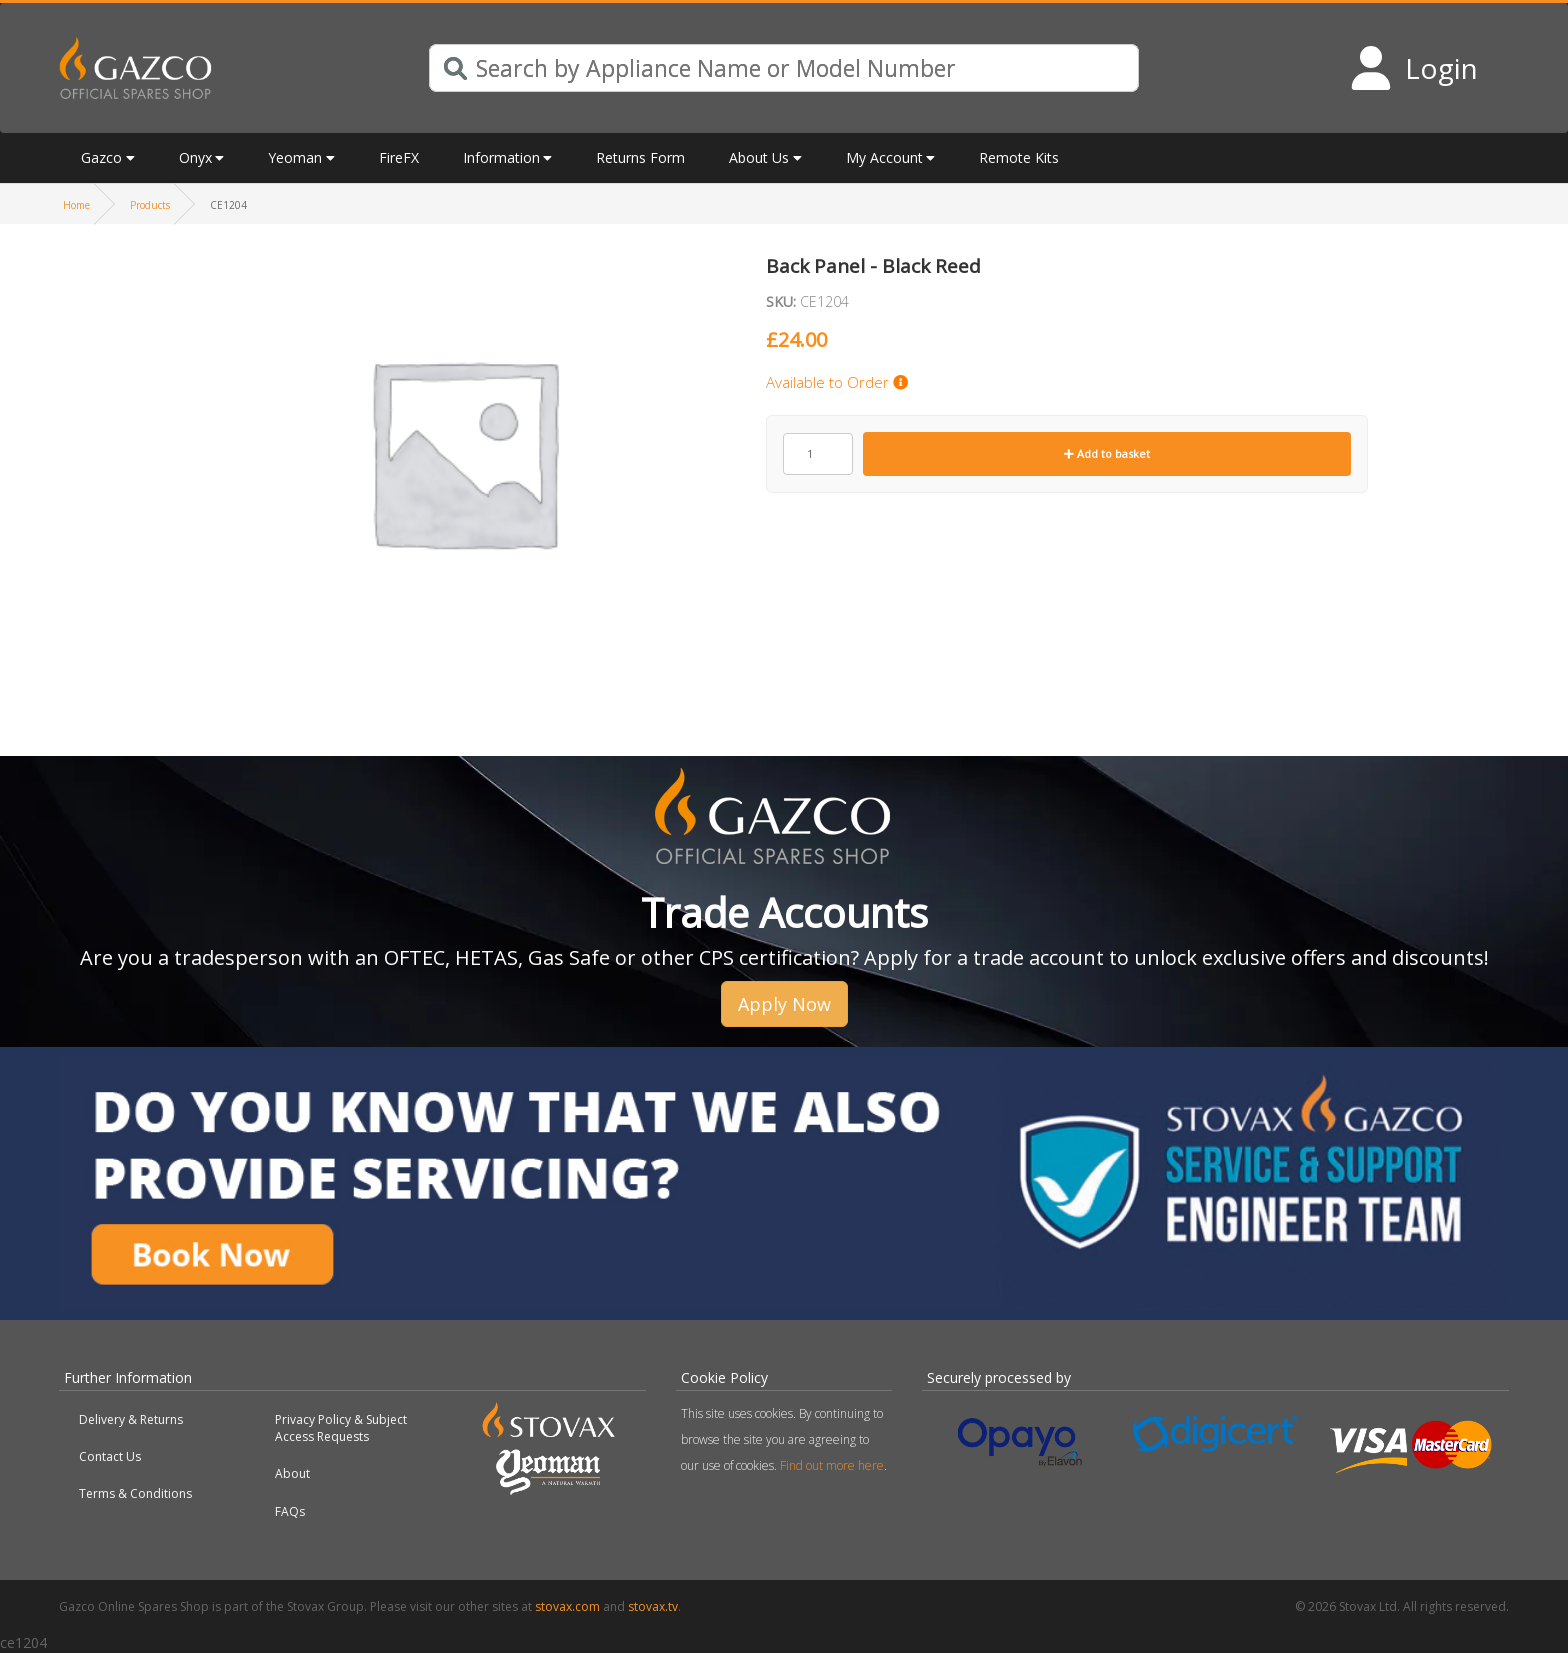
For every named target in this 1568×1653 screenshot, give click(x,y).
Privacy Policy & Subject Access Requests (341, 1428)
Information (501, 157)
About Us (759, 157)
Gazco (101, 157)
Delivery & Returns (131, 1419)
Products (150, 205)
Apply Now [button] (784, 1004)
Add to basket (1107, 453)
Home (76, 205)
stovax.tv (653, 1606)
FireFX (399, 157)
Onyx (195, 157)
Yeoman (295, 157)
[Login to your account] (1413, 68)
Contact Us (110, 1456)
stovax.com (567, 1606)
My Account (884, 157)
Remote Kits (1019, 157)
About (292, 1473)
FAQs (290, 1511)
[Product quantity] (818, 454)
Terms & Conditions (135, 1493)
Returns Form (640, 157)
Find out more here (832, 1465)
